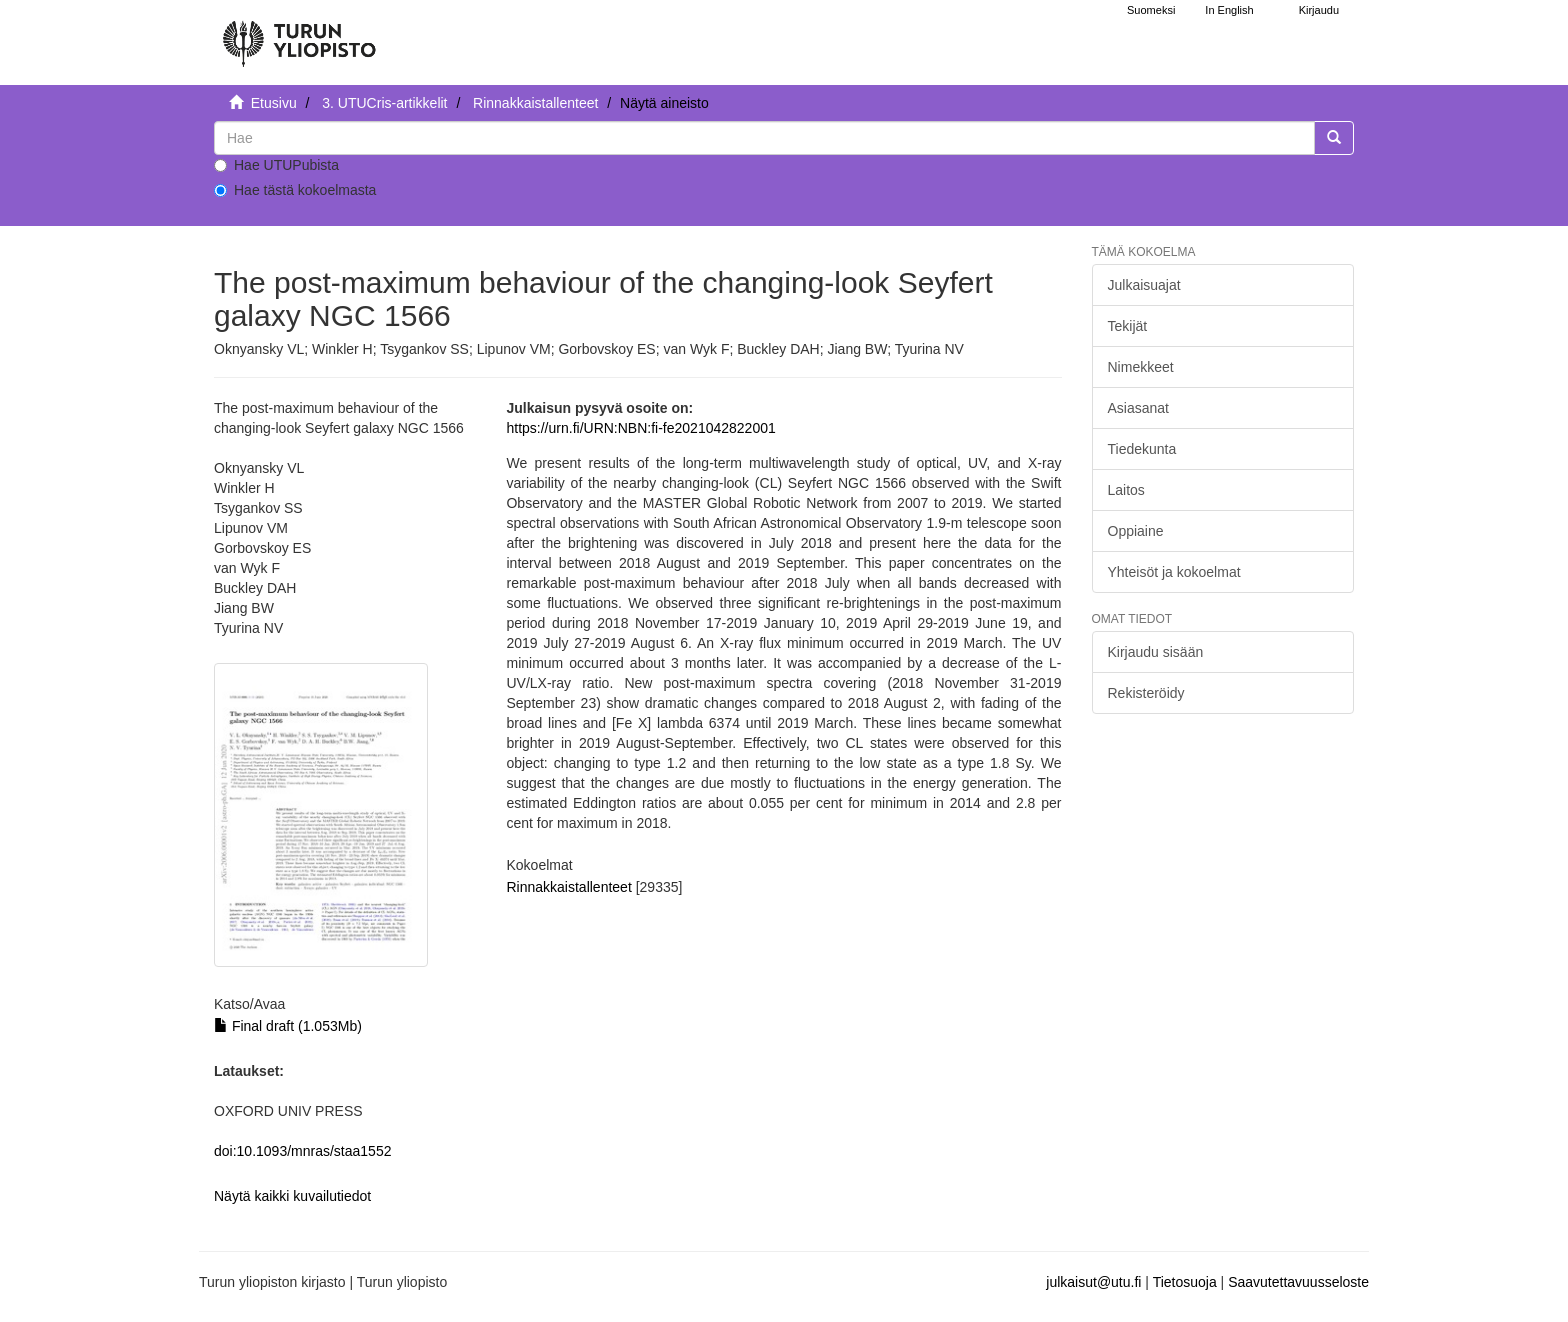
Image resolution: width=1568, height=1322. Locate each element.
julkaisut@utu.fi (1093, 1282)
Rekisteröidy (1146, 693)
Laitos (1126, 490)
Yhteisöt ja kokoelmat (1174, 572)
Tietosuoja (1185, 1282)
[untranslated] (764, 138)
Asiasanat (1138, 408)
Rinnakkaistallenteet (535, 103)
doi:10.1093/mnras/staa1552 (302, 1151)
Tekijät (1128, 326)
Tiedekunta (1142, 449)
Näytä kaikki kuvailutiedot (292, 1196)
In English (1229, 10)
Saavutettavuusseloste (1298, 1282)
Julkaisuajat (1144, 285)
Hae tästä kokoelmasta (295, 190)
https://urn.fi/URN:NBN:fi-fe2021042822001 (640, 428)
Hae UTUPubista (276, 165)
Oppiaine (1136, 531)
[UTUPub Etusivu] (299, 35)
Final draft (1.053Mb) (288, 1026)
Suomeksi (1151, 10)
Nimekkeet (1141, 367)
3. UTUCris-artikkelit (384, 103)
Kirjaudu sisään (1156, 652)
